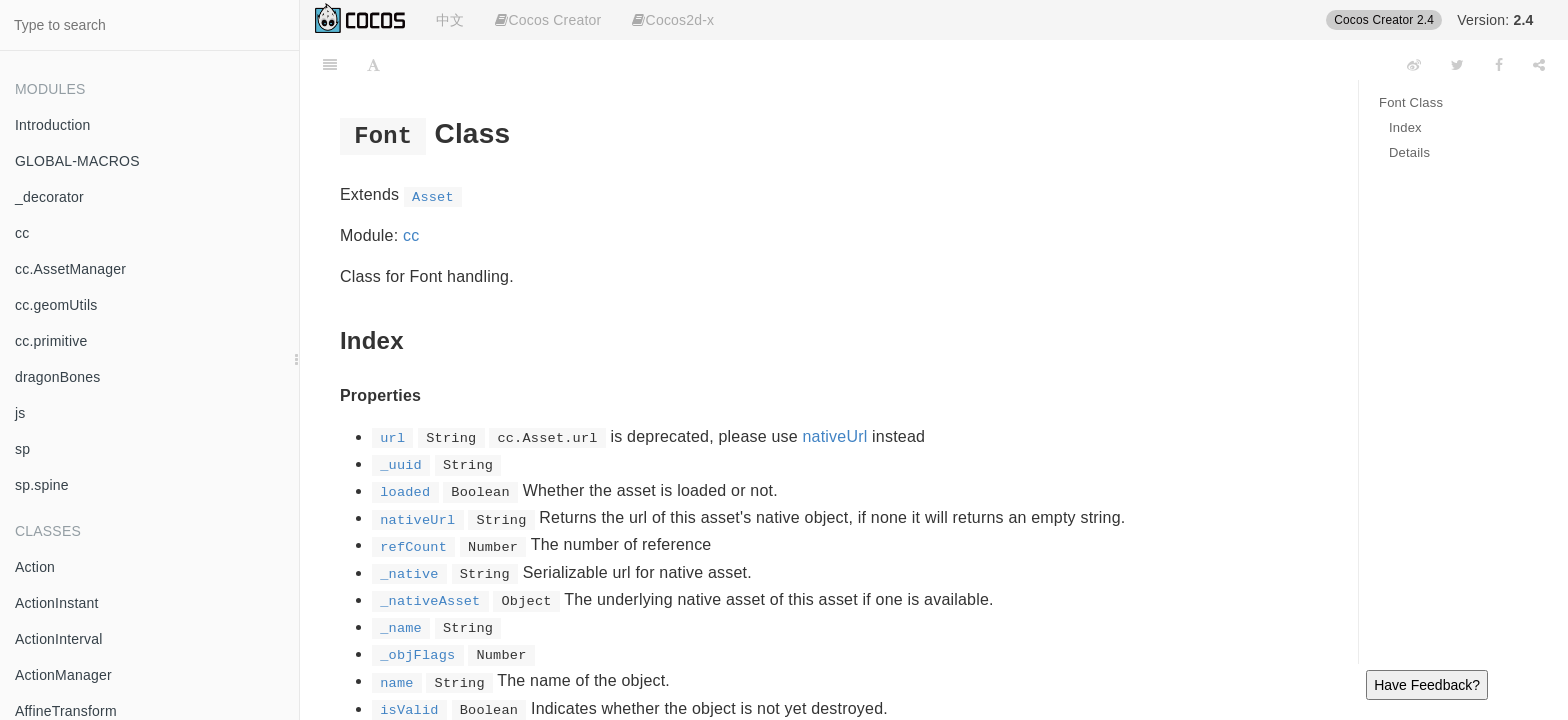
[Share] (1539, 65)
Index (1405, 127)
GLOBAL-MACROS (77, 161)
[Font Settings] (373, 65)
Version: (1495, 20)
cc (22, 233)
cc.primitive (51, 341)
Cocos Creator (548, 20)
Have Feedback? (1427, 685)
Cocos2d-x (673, 20)
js (20, 413)
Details (1409, 152)
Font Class (1411, 102)
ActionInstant (57, 603)
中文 (450, 20)
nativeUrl (835, 436)
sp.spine (42, 485)
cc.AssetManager (70, 269)
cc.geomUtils (56, 305)
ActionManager (63, 675)
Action (35, 567)
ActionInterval (59, 639)
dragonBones (58, 377)
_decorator (49, 197)
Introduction (53, 125)
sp (22, 449)
